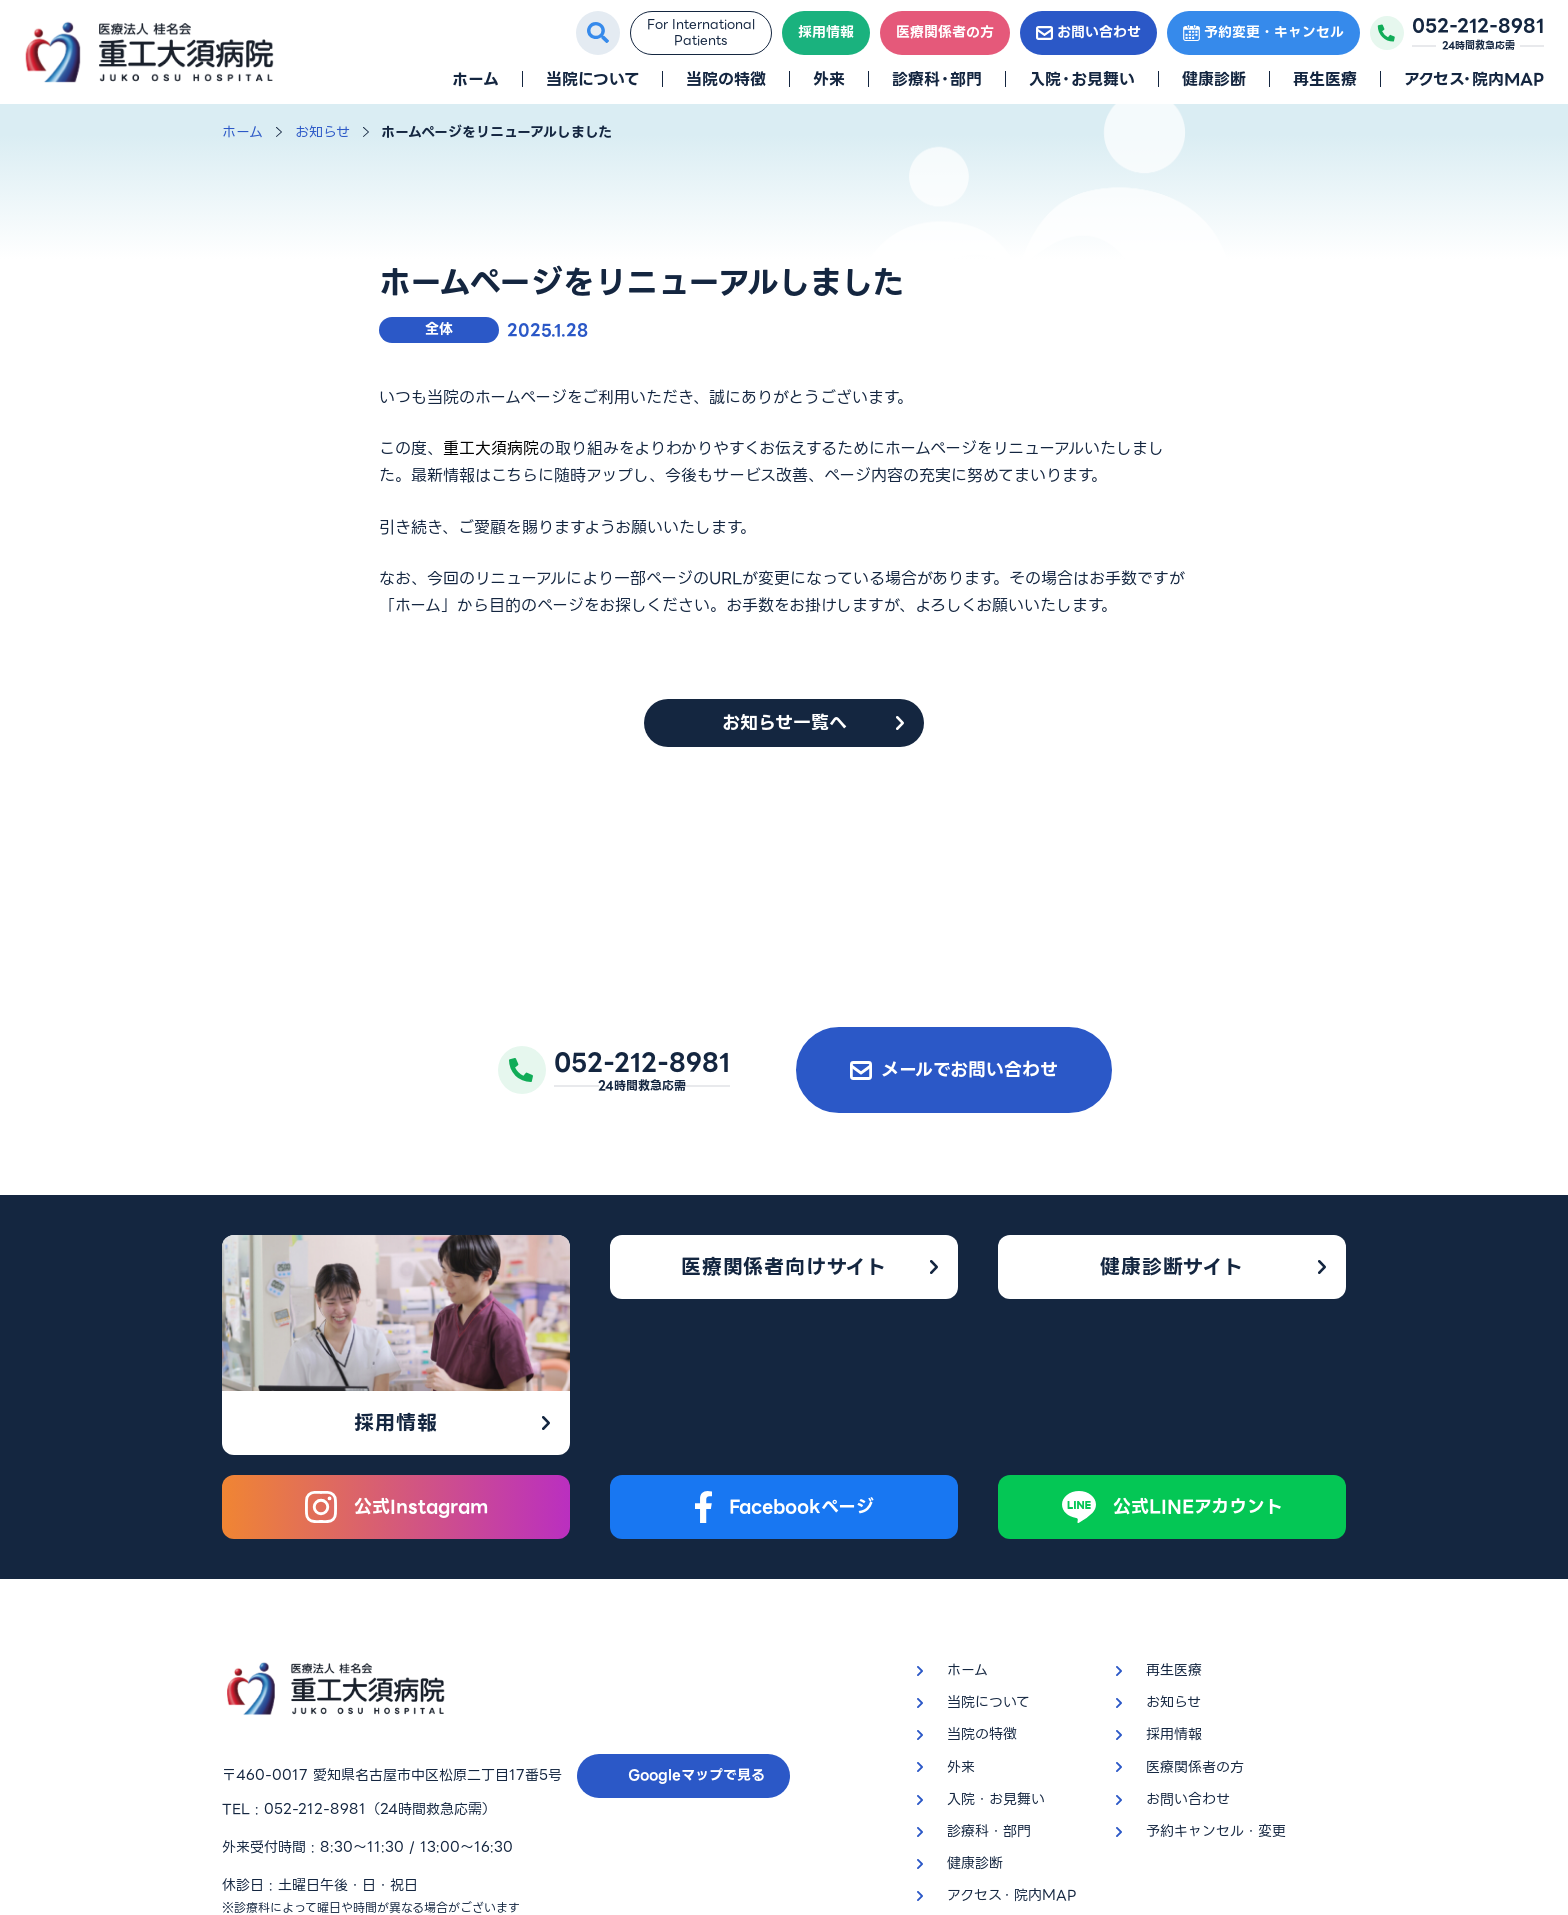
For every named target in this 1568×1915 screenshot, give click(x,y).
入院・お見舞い (1082, 79)
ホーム (475, 79)
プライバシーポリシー (291, 1791)
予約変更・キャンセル (1263, 32)
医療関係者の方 (945, 32)
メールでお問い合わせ (954, 1069)
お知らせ (322, 132)
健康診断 (1214, 79)
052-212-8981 (315, 1654)
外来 (829, 79)
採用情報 (826, 32)
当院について (592, 79)
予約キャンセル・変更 (1216, 1675)
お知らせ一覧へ (784, 722)
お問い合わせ (1088, 32)
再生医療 (1325, 79)
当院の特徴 (726, 79)
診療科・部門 (937, 79)
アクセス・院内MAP (1474, 79)
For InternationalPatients (701, 32)
